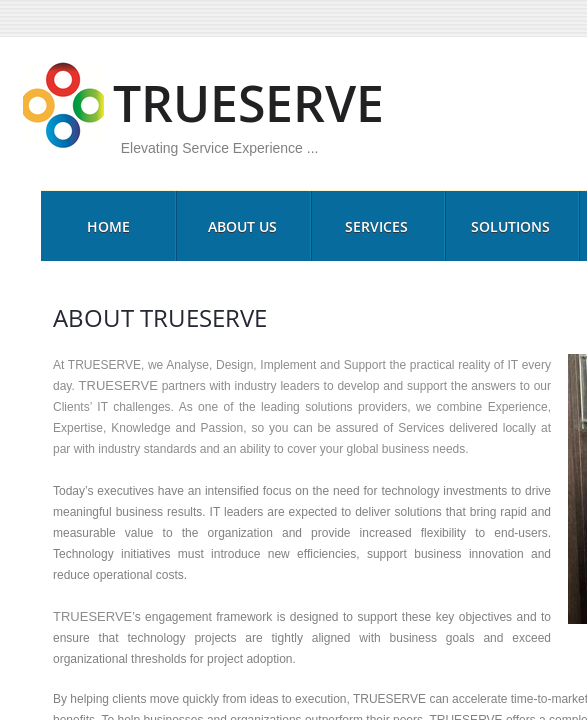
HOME (108, 226)
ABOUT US (242, 226)
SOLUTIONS (510, 226)
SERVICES (376, 226)
